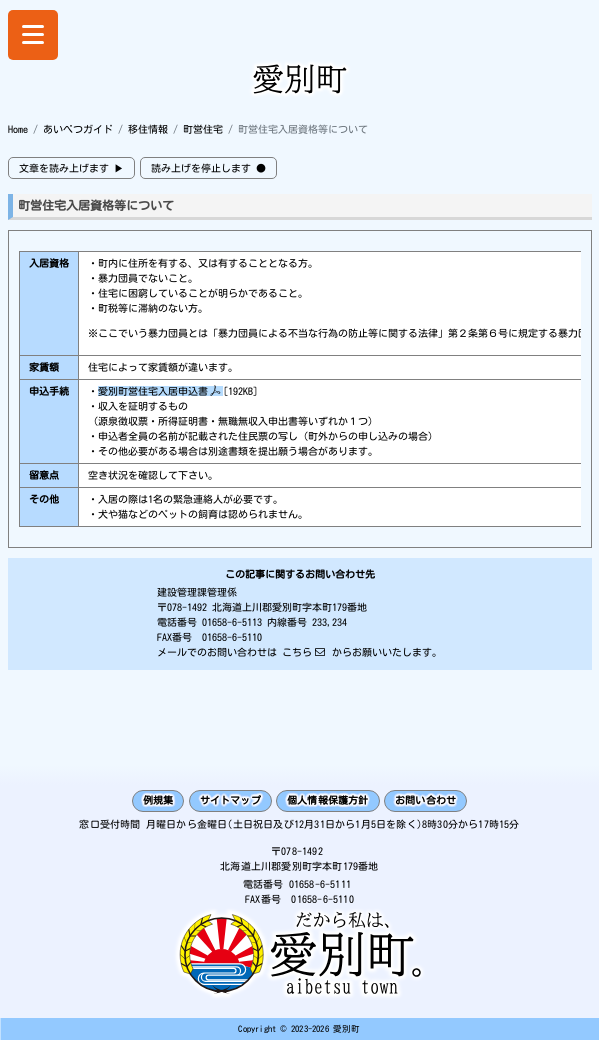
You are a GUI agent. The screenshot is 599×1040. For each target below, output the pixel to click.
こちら (297, 652)
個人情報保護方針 (328, 800)
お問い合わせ (425, 800)
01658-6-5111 (320, 884)
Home (18, 129)
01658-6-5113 (232, 622)
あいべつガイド (78, 129)
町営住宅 (203, 129)
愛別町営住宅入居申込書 (153, 391)
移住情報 (148, 129)
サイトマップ (230, 800)
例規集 (158, 800)
